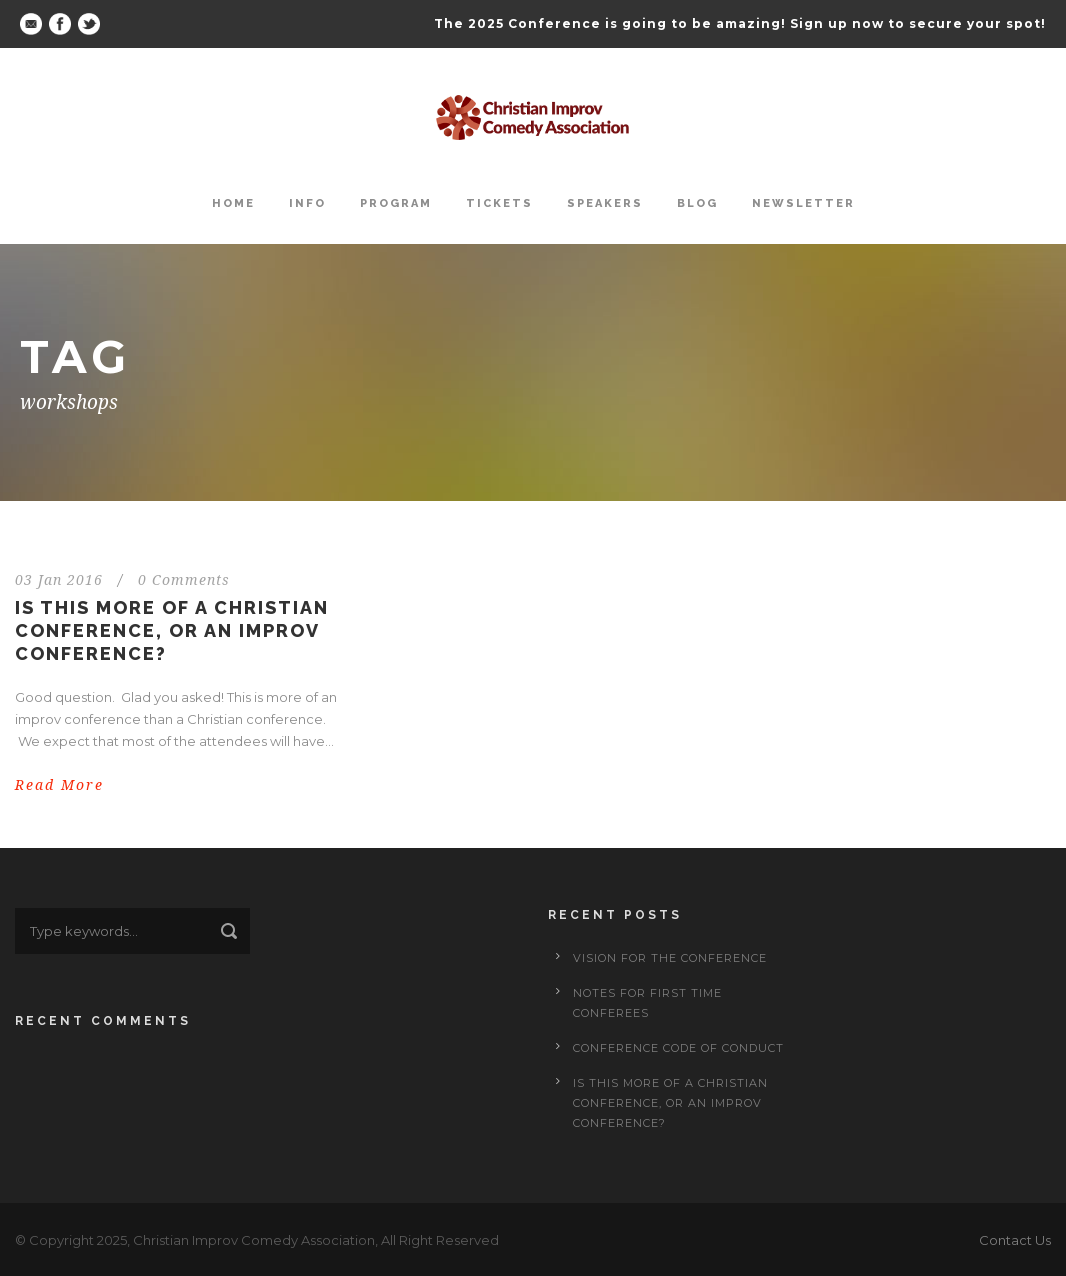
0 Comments (184, 580)
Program (396, 203)
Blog (697, 203)
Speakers (605, 203)
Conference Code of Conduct (678, 1048)
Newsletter (803, 203)
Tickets (499, 203)
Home (233, 203)
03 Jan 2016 (59, 580)
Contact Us (1015, 1240)
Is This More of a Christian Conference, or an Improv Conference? (172, 631)
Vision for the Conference (670, 958)
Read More (59, 785)
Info (307, 203)
